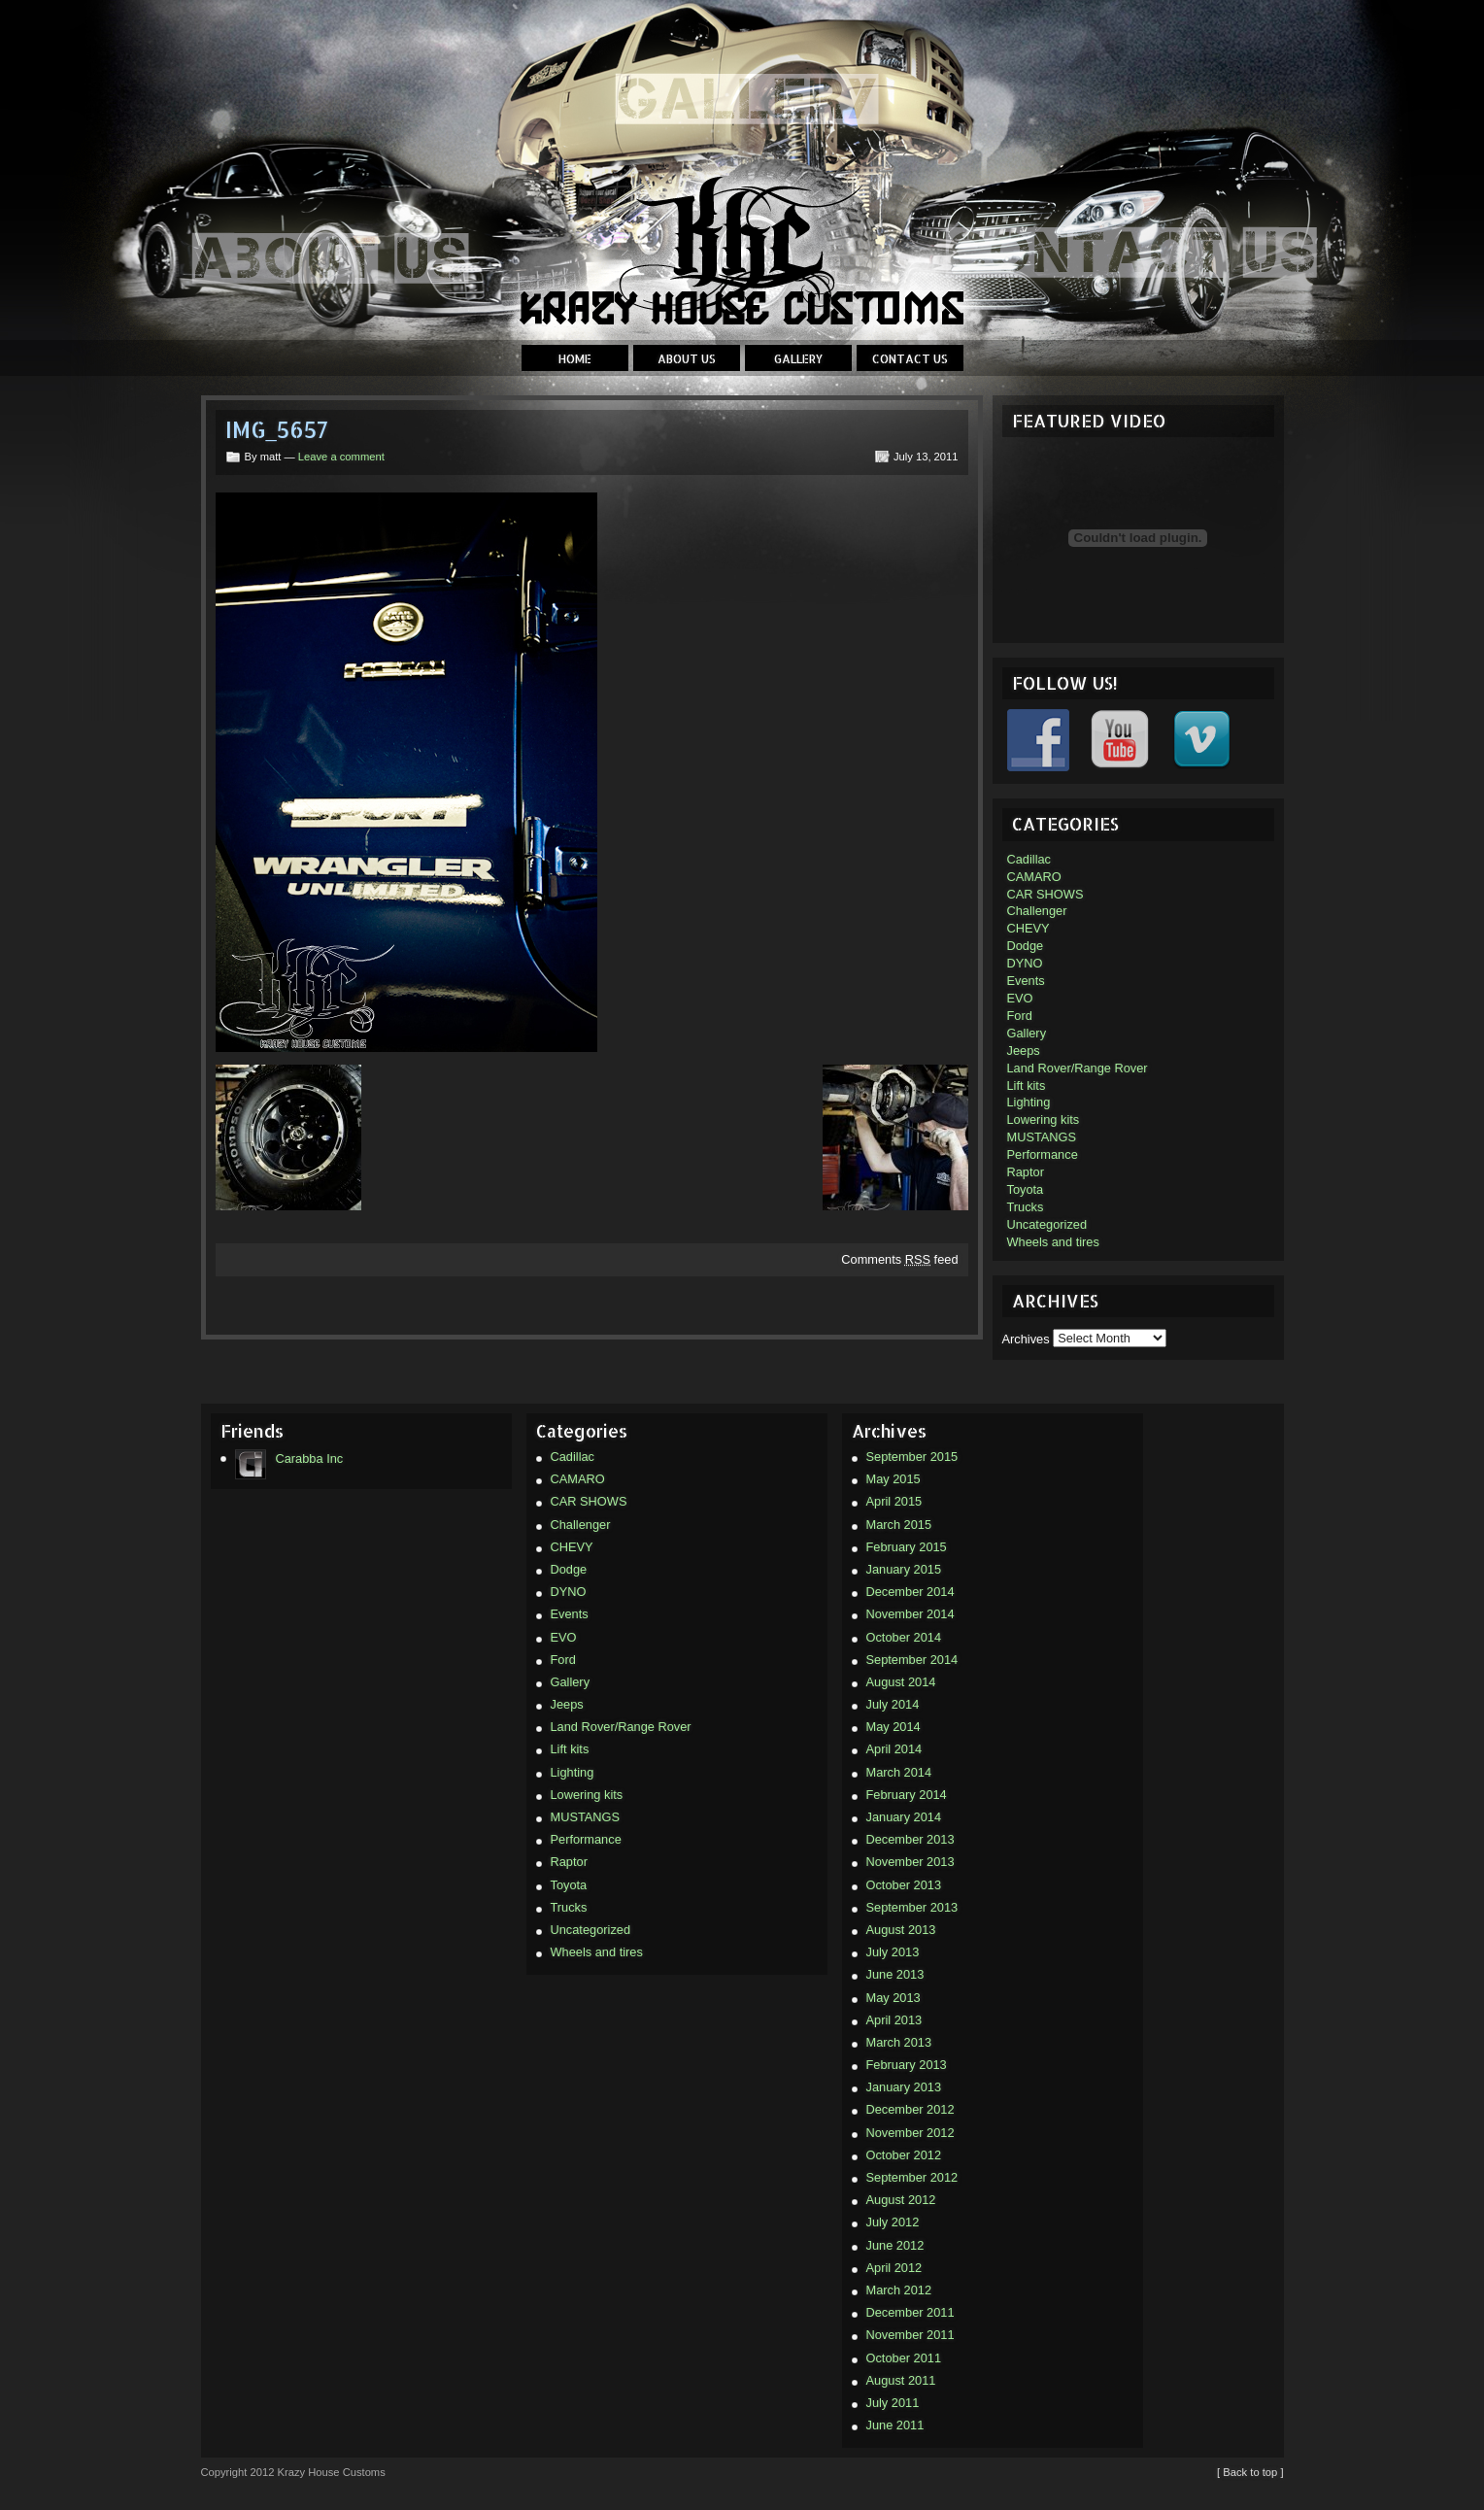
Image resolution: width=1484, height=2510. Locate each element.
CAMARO (1034, 876)
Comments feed (899, 1259)
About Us (687, 359)
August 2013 (901, 1929)
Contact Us (910, 359)
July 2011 (893, 2402)
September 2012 (912, 2177)
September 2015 (912, 1456)
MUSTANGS (1042, 1137)
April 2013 (894, 2020)
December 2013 (910, 1839)
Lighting (1029, 1102)
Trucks (1025, 1207)
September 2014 (912, 1659)
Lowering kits (1043, 1119)
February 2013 (906, 2064)
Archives (1026, 1338)
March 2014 (899, 1772)
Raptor (1025, 1172)
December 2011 (910, 2312)
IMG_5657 (276, 430)
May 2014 (893, 1726)
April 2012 (894, 2267)
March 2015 (899, 1524)
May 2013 (893, 1997)
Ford (1019, 1015)
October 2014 (904, 1637)
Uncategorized (1047, 1224)
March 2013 (899, 2042)
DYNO (1025, 963)
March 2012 (899, 2290)
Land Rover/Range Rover (1077, 1068)
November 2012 (910, 2132)
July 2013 (893, 1952)
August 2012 (901, 2199)
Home (574, 359)
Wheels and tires (1053, 1242)
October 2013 (904, 1885)
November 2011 (910, 2334)
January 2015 (904, 1569)
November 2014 (910, 1614)
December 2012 (910, 2109)
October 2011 (904, 2358)
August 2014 (901, 1682)
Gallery (798, 359)
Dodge (1025, 945)
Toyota (1025, 1189)
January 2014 (904, 1817)
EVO (1020, 998)
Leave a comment (341, 456)
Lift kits (1026, 1085)
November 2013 (910, 1861)
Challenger (1037, 910)
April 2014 (894, 1749)
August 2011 (901, 2380)
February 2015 (906, 1547)
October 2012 (904, 2155)
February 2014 (906, 1794)
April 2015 (894, 1501)
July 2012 (893, 2222)
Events (1026, 980)
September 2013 (912, 1907)
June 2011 (895, 2425)
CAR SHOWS (1045, 894)
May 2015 (893, 1479)
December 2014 (910, 1591)
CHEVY (1028, 928)
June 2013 (895, 1974)
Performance (1042, 1154)
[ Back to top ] (1250, 2472)
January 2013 (904, 2087)
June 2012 (895, 2245)
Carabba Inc (289, 1459)
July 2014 (893, 1704)
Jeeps (1023, 1050)
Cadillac (1029, 859)
